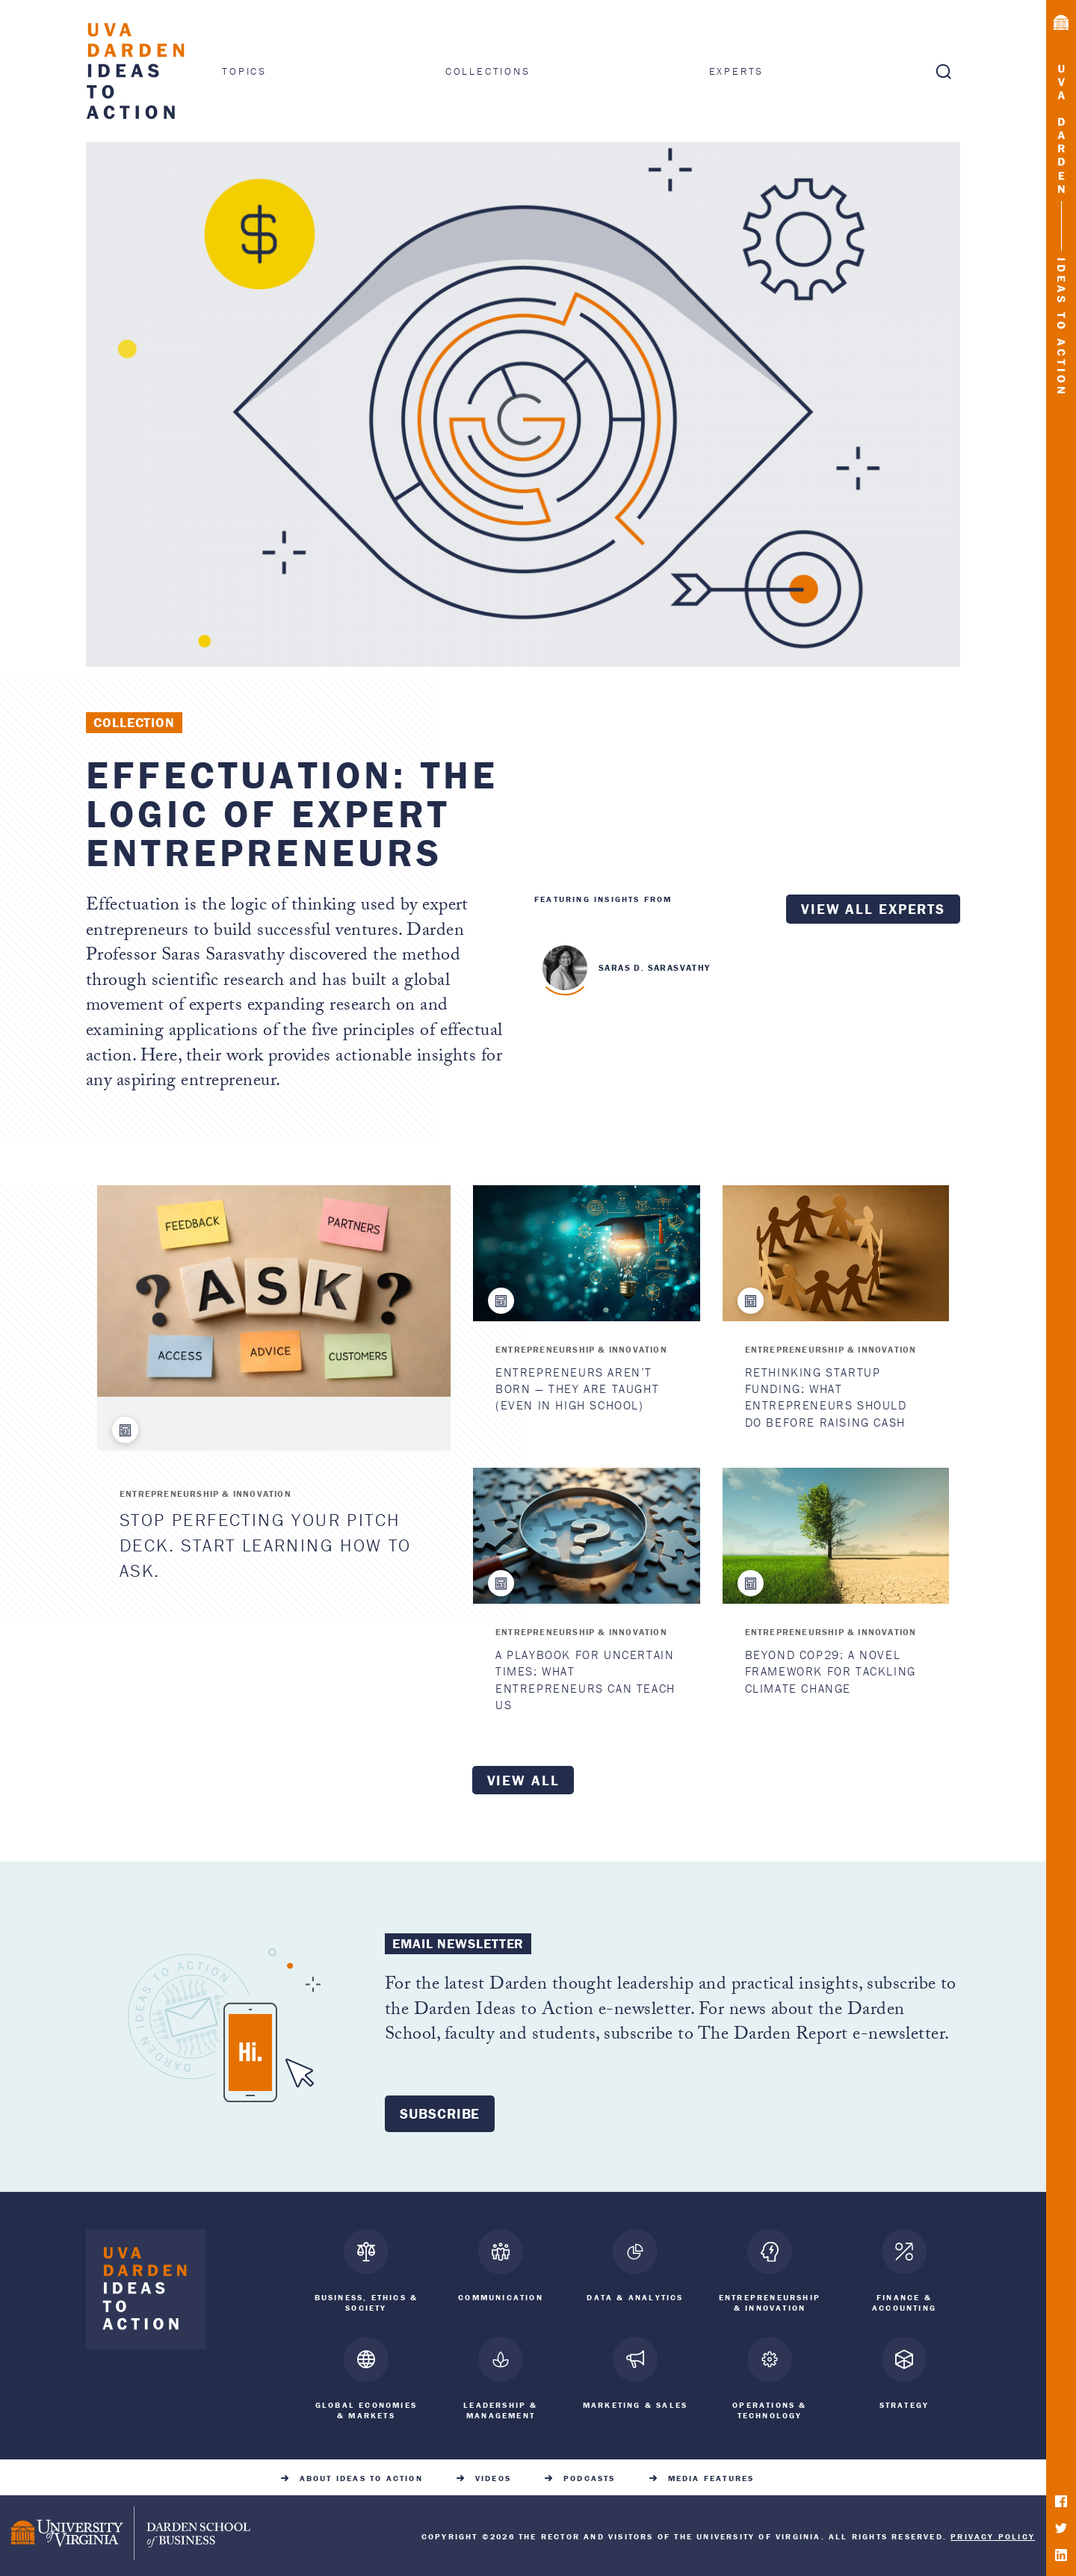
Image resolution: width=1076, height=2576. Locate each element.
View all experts (873, 909)
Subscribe (440, 2113)
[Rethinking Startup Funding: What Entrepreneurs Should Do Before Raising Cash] (836, 1253)
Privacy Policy (992, 2532)
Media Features (711, 2475)
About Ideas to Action (361, 2475)
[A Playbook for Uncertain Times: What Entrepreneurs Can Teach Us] (586, 1536)
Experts (736, 71)
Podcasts (589, 2475)
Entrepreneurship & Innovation (205, 1493)
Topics (244, 71)
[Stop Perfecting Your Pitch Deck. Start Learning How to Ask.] (274, 1291)
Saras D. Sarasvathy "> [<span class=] (564, 967)
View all (523, 1780)
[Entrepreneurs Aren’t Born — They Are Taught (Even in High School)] (586, 1253)
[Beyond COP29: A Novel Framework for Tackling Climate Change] (836, 1536)
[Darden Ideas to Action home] (145, 2292)
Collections (488, 71)
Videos (493, 2475)
